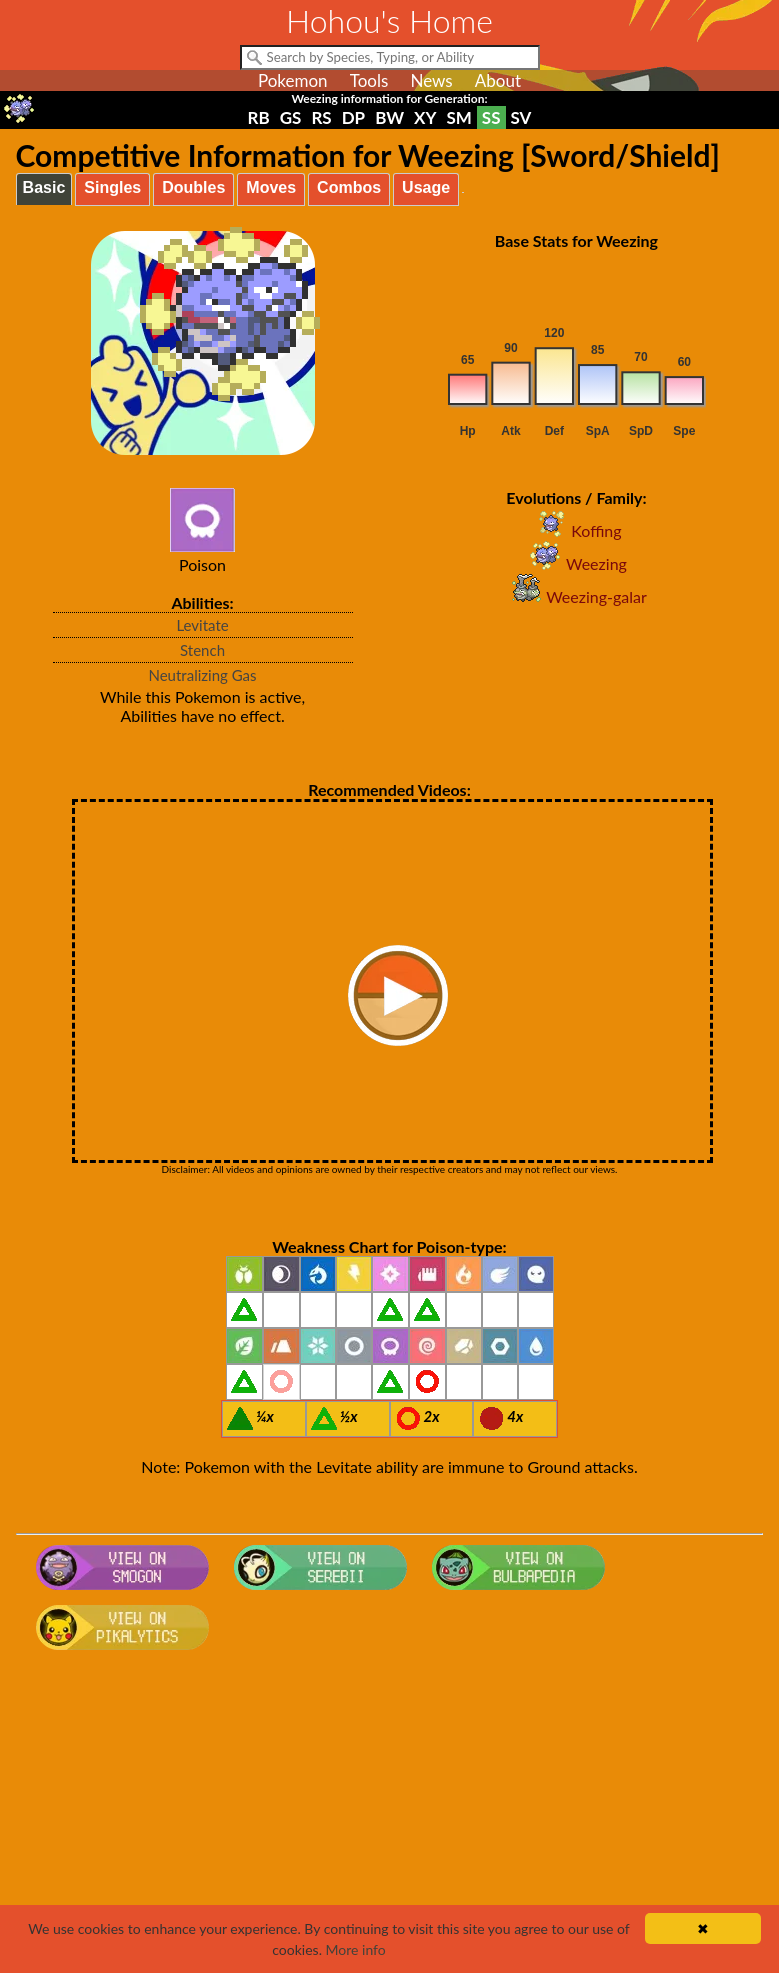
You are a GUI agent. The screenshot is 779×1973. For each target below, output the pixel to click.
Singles (112, 187)
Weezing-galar (576, 596)
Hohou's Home (389, 20)
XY (425, 117)
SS (491, 117)
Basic (44, 187)
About (498, 80)
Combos (349, 187)
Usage (426, 187)
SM (458, 117)
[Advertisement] (390, 1818)
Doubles (193, 187)
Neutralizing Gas (202, 675)
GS (291, 117)
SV (521, 117)
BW (389, 117)
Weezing (576, 563)
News (431, 80)
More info (356, 1949)
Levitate (202, 625)
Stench (202, 650)
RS (321, 117)
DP (353, 117)
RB (259, 117)
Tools (369, 80)
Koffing (576, 530)
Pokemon (293, 80)
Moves (271, 187)
